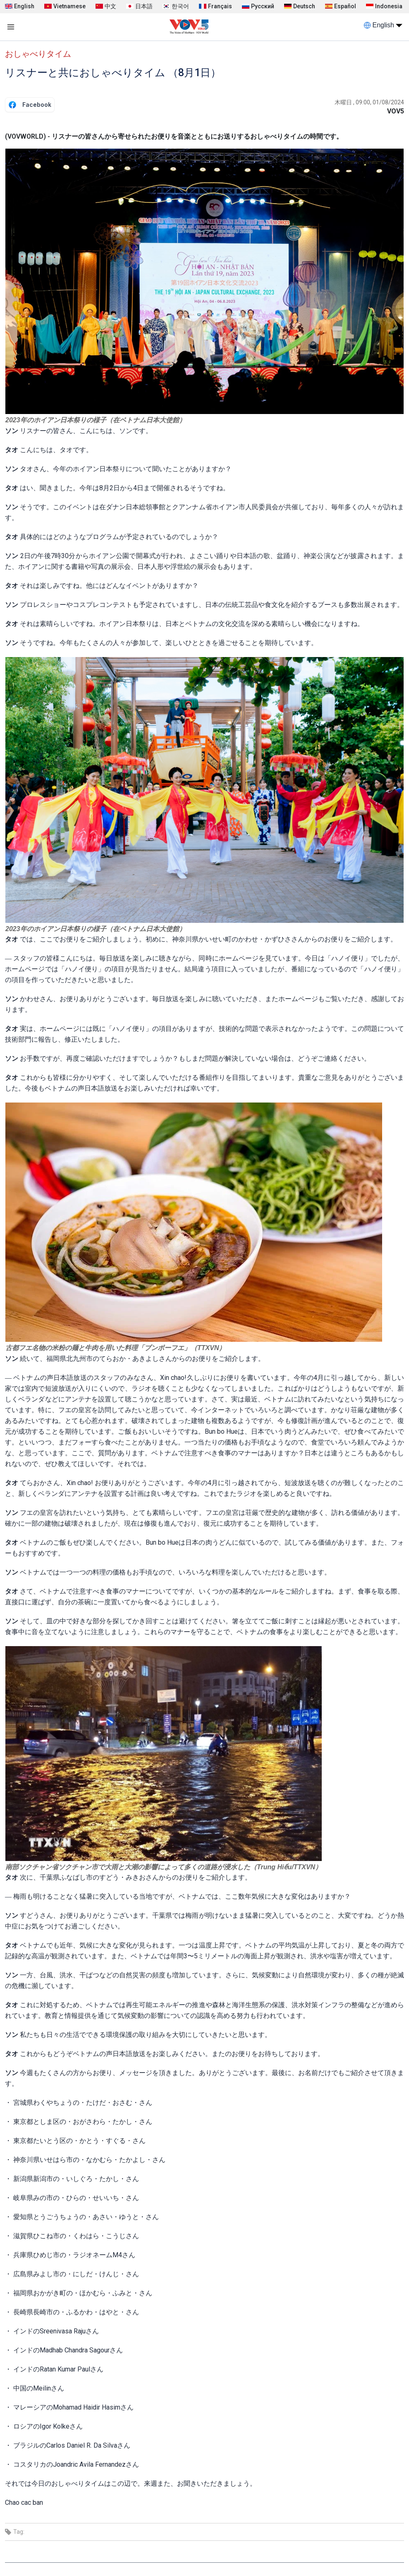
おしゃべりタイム (38, 54)
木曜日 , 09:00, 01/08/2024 (369, 102)
